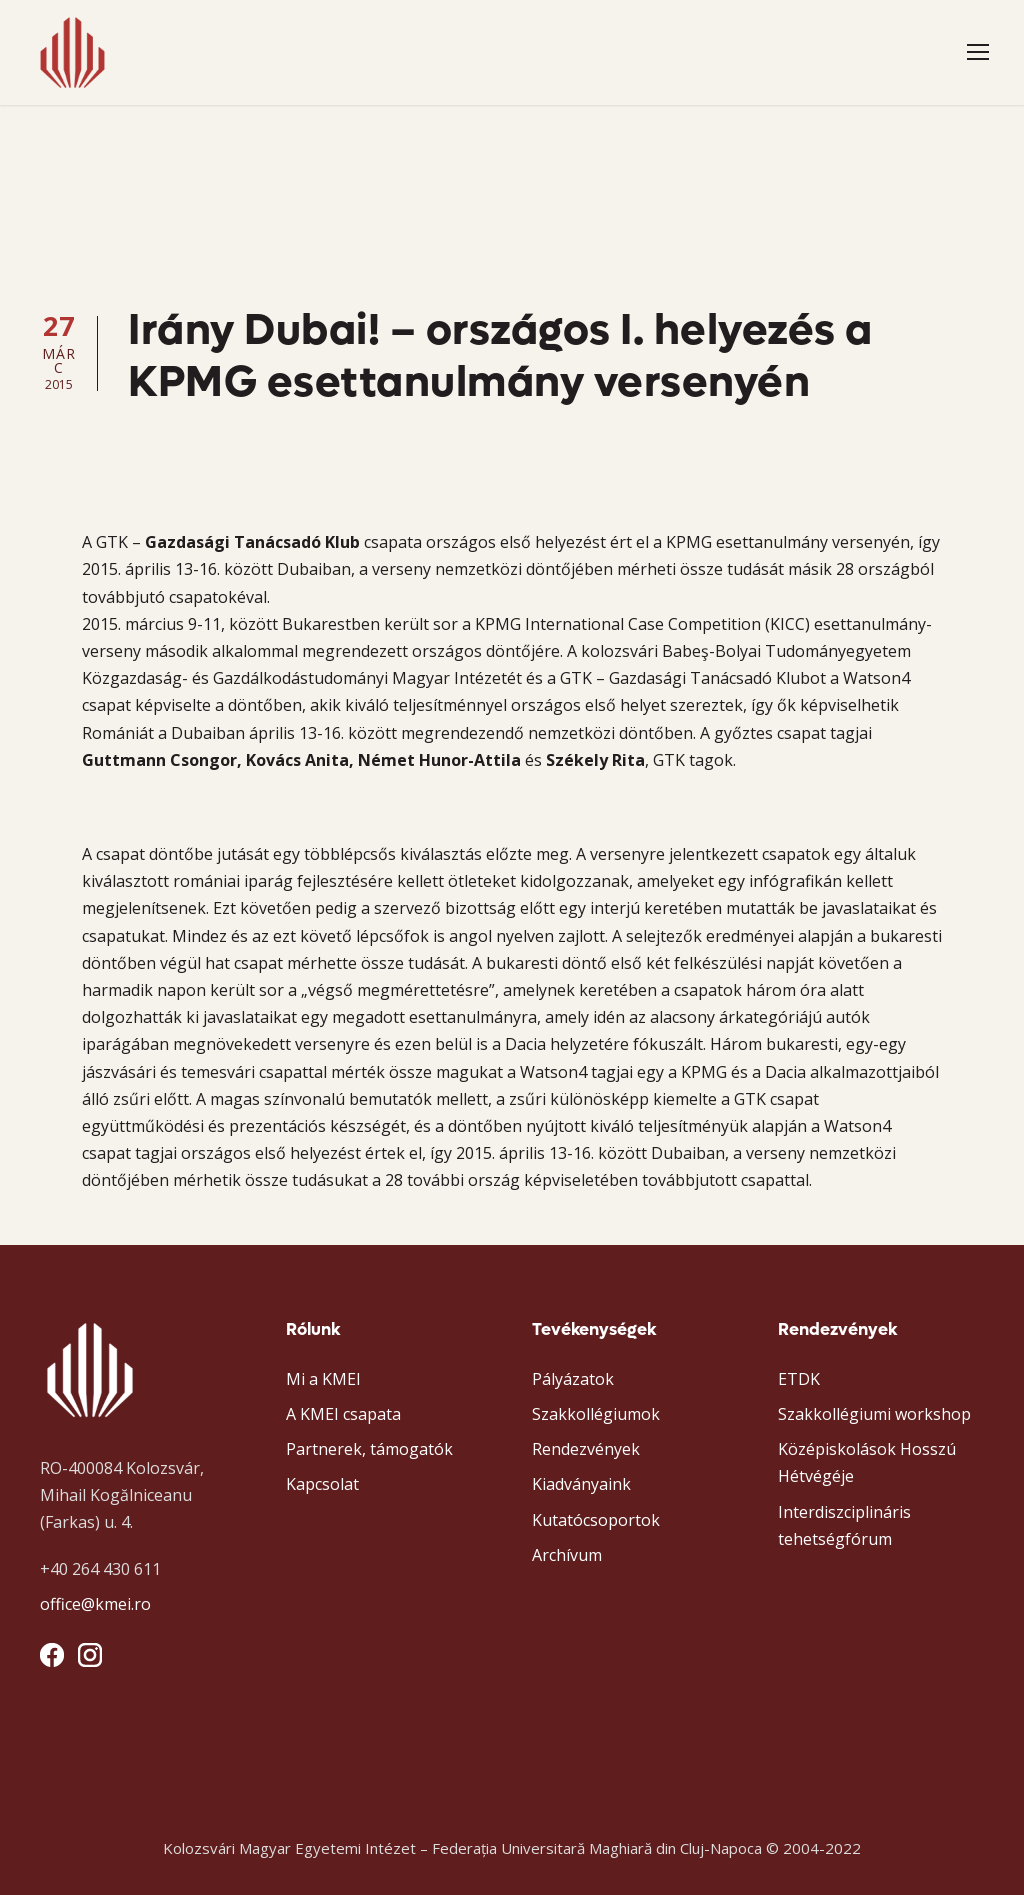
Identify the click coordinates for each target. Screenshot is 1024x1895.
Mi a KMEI (323, 1379)
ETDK (799, 1379)
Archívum (567, 1555)
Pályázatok (573, 1379)
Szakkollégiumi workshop (874, 1414)
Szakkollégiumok (596, 1414)
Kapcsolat (322, 1484)
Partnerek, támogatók (369, 1449)
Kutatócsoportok (596, 1520)
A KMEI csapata (343, 1414)
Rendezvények (586, 1449)
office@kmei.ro (95, 1604)
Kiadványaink (581, 1484)
